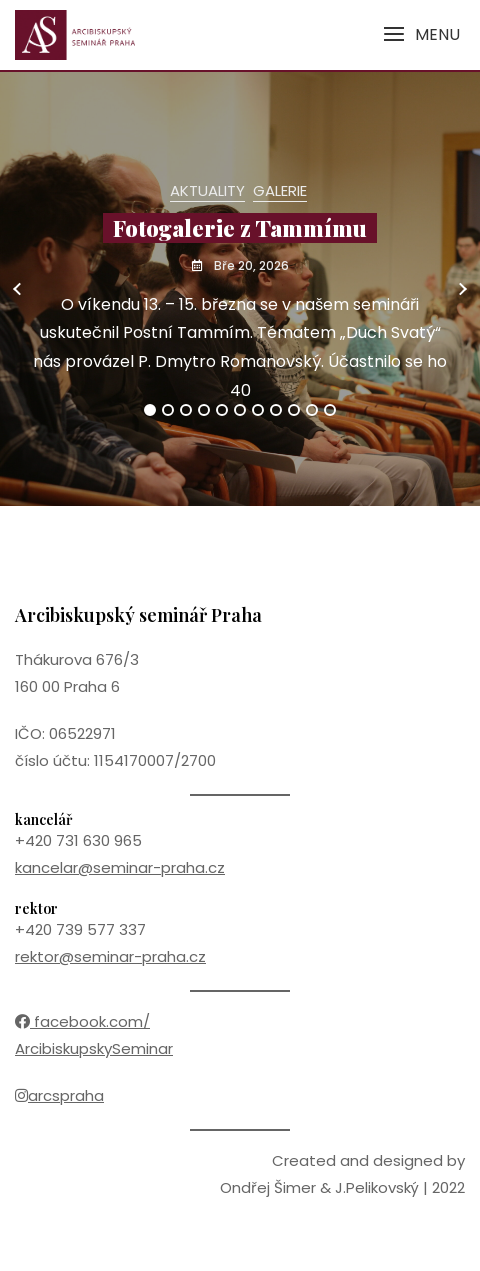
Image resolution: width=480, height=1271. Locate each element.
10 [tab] (312, 410)
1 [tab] (150, 410)
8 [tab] (276, 410)
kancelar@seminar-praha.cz (120, 867)
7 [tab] (258, 410)
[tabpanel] (240, 289)
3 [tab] (186, 410)
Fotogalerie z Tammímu (240, 228)
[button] (421, 34)
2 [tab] (168, 410)
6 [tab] (240, 410)
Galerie (280, 190)
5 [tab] (222, 410)
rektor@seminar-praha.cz (110, 956)
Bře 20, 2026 (250, 265)
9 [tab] (294, 410)
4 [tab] (205, 410)
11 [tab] (330, 410)
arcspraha (59, 1095)
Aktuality (207, 190)
